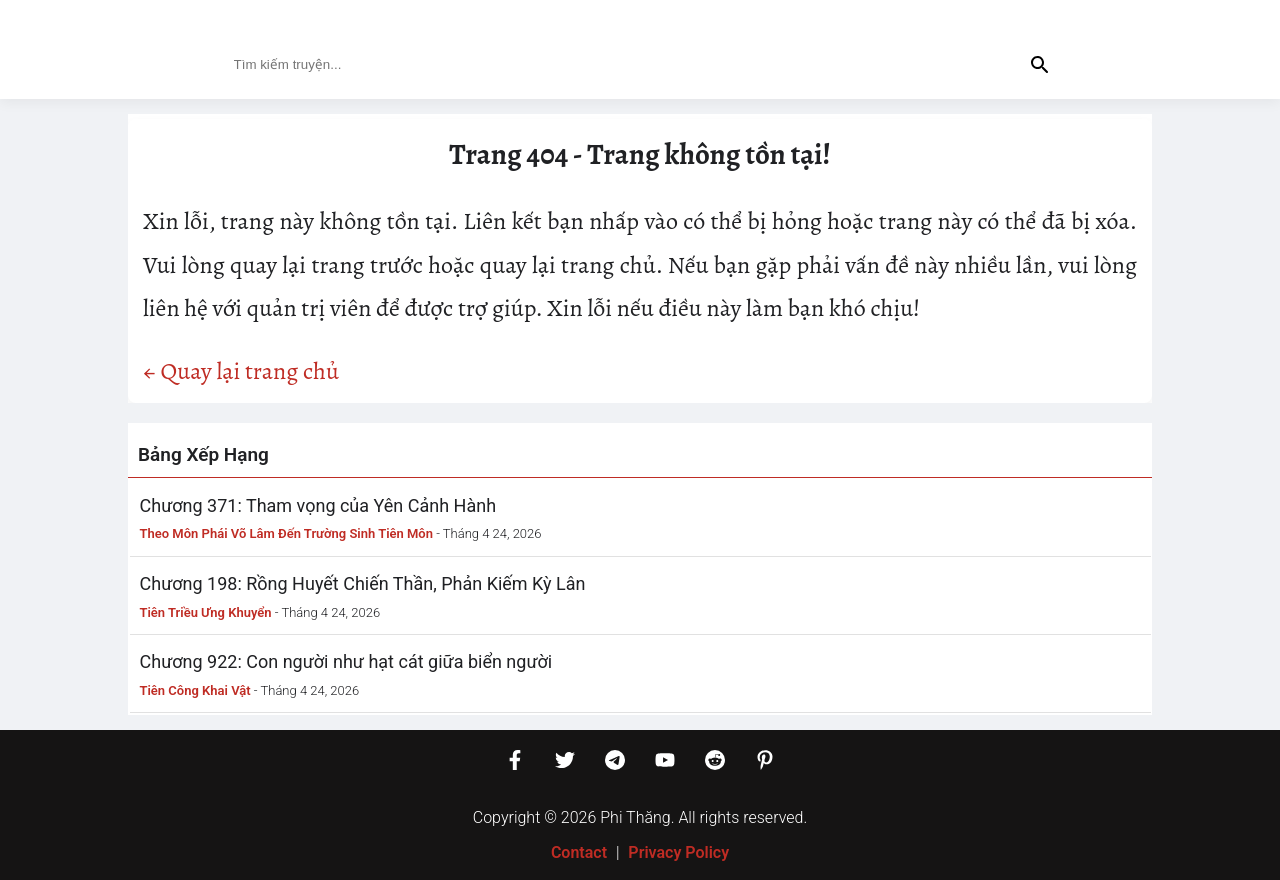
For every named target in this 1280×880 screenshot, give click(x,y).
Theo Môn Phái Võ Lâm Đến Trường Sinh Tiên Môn (287, 533)
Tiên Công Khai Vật (195, 690)
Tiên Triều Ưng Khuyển (206, 612)
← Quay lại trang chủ (241, 371)
